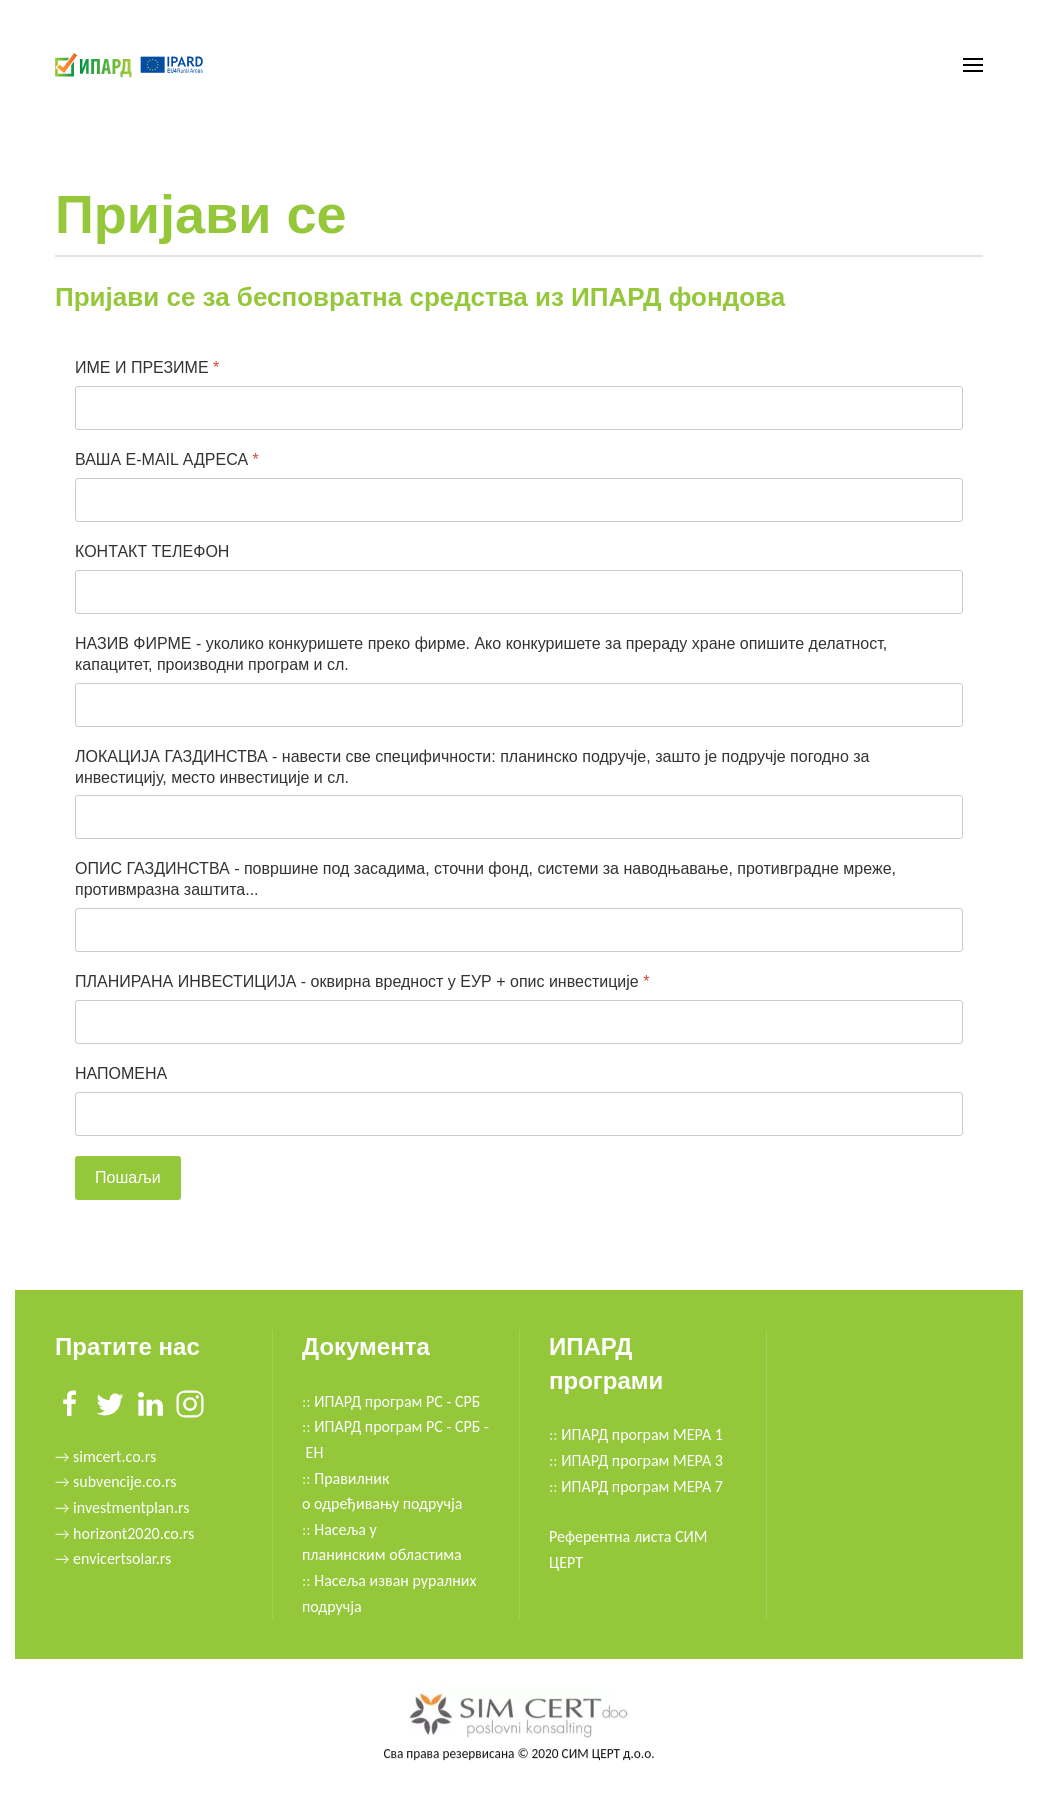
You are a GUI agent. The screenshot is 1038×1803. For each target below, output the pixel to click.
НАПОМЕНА (121, 1073)
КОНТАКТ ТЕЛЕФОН (152, 551)
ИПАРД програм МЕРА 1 (642, 1434)
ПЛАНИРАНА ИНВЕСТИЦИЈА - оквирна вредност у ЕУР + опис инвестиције (362, 981)
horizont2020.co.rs (133, 1533)
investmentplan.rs (131, 1507)
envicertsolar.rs (122, 1558)
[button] (973, 65)
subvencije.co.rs (124, 1481)
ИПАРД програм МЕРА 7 (642, 1486)
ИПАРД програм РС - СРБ (397, 1401)
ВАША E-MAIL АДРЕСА (167, 459)
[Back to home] (132, 65)
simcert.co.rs (112, 1456)
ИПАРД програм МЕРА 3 (642, 1460)
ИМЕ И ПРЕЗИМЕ (147, 367)
